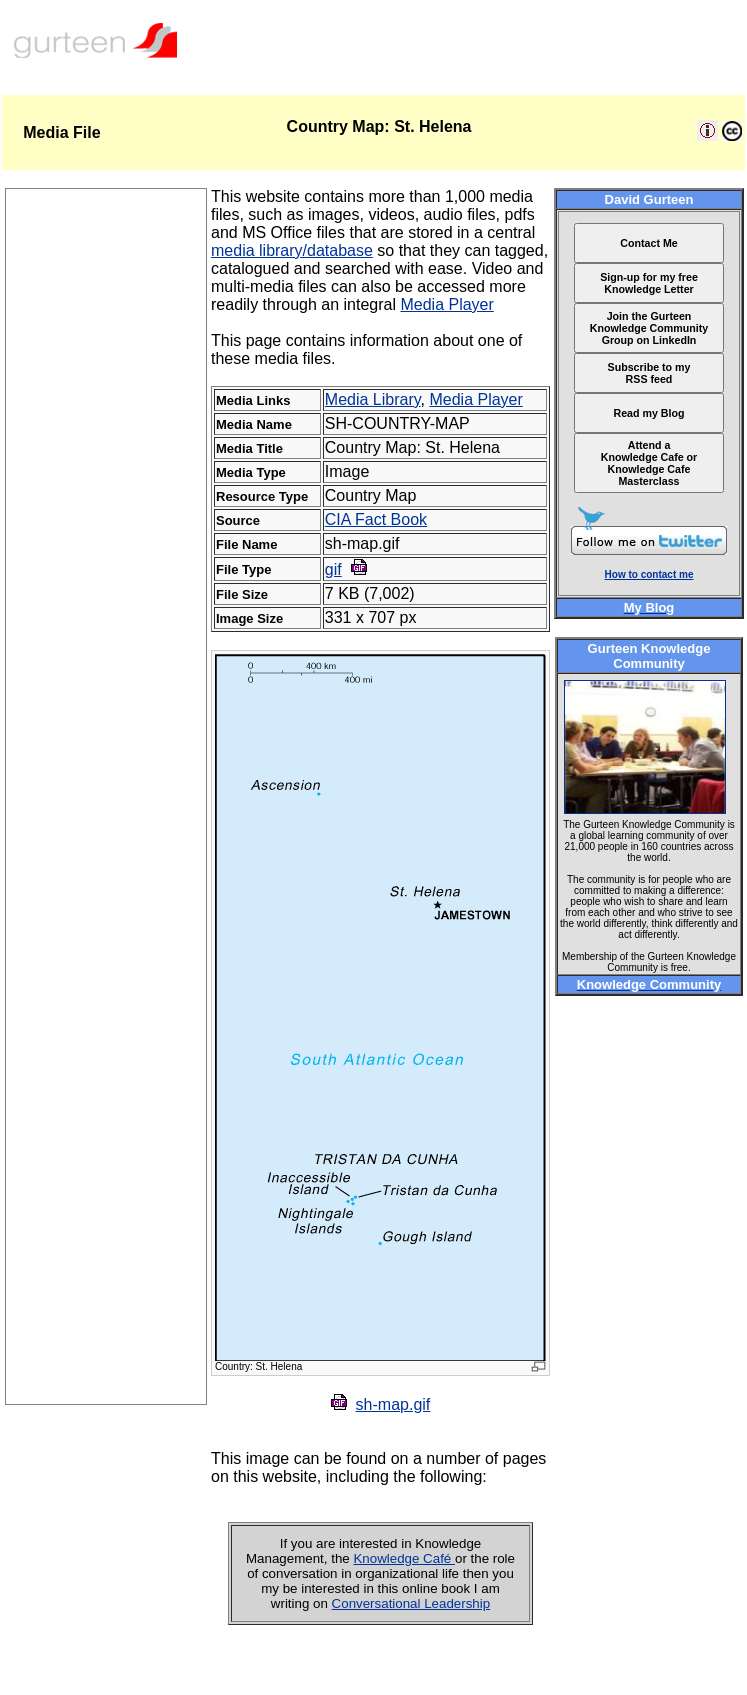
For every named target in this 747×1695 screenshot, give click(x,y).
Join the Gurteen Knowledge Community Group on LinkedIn (649, 328)
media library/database (292, 250)
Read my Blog (648, 413)
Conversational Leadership (411, 1603)
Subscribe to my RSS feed (649, 373)
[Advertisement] (106, 1104)
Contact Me (648, 243)
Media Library (373, 399)
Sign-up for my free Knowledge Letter (649, 283)
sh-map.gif (393, 1404)
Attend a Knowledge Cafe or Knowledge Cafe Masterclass (649, 463)
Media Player (446, 304)
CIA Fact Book (376, 519)
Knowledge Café (404, 1558)
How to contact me (649, 574)
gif (333, 569)
